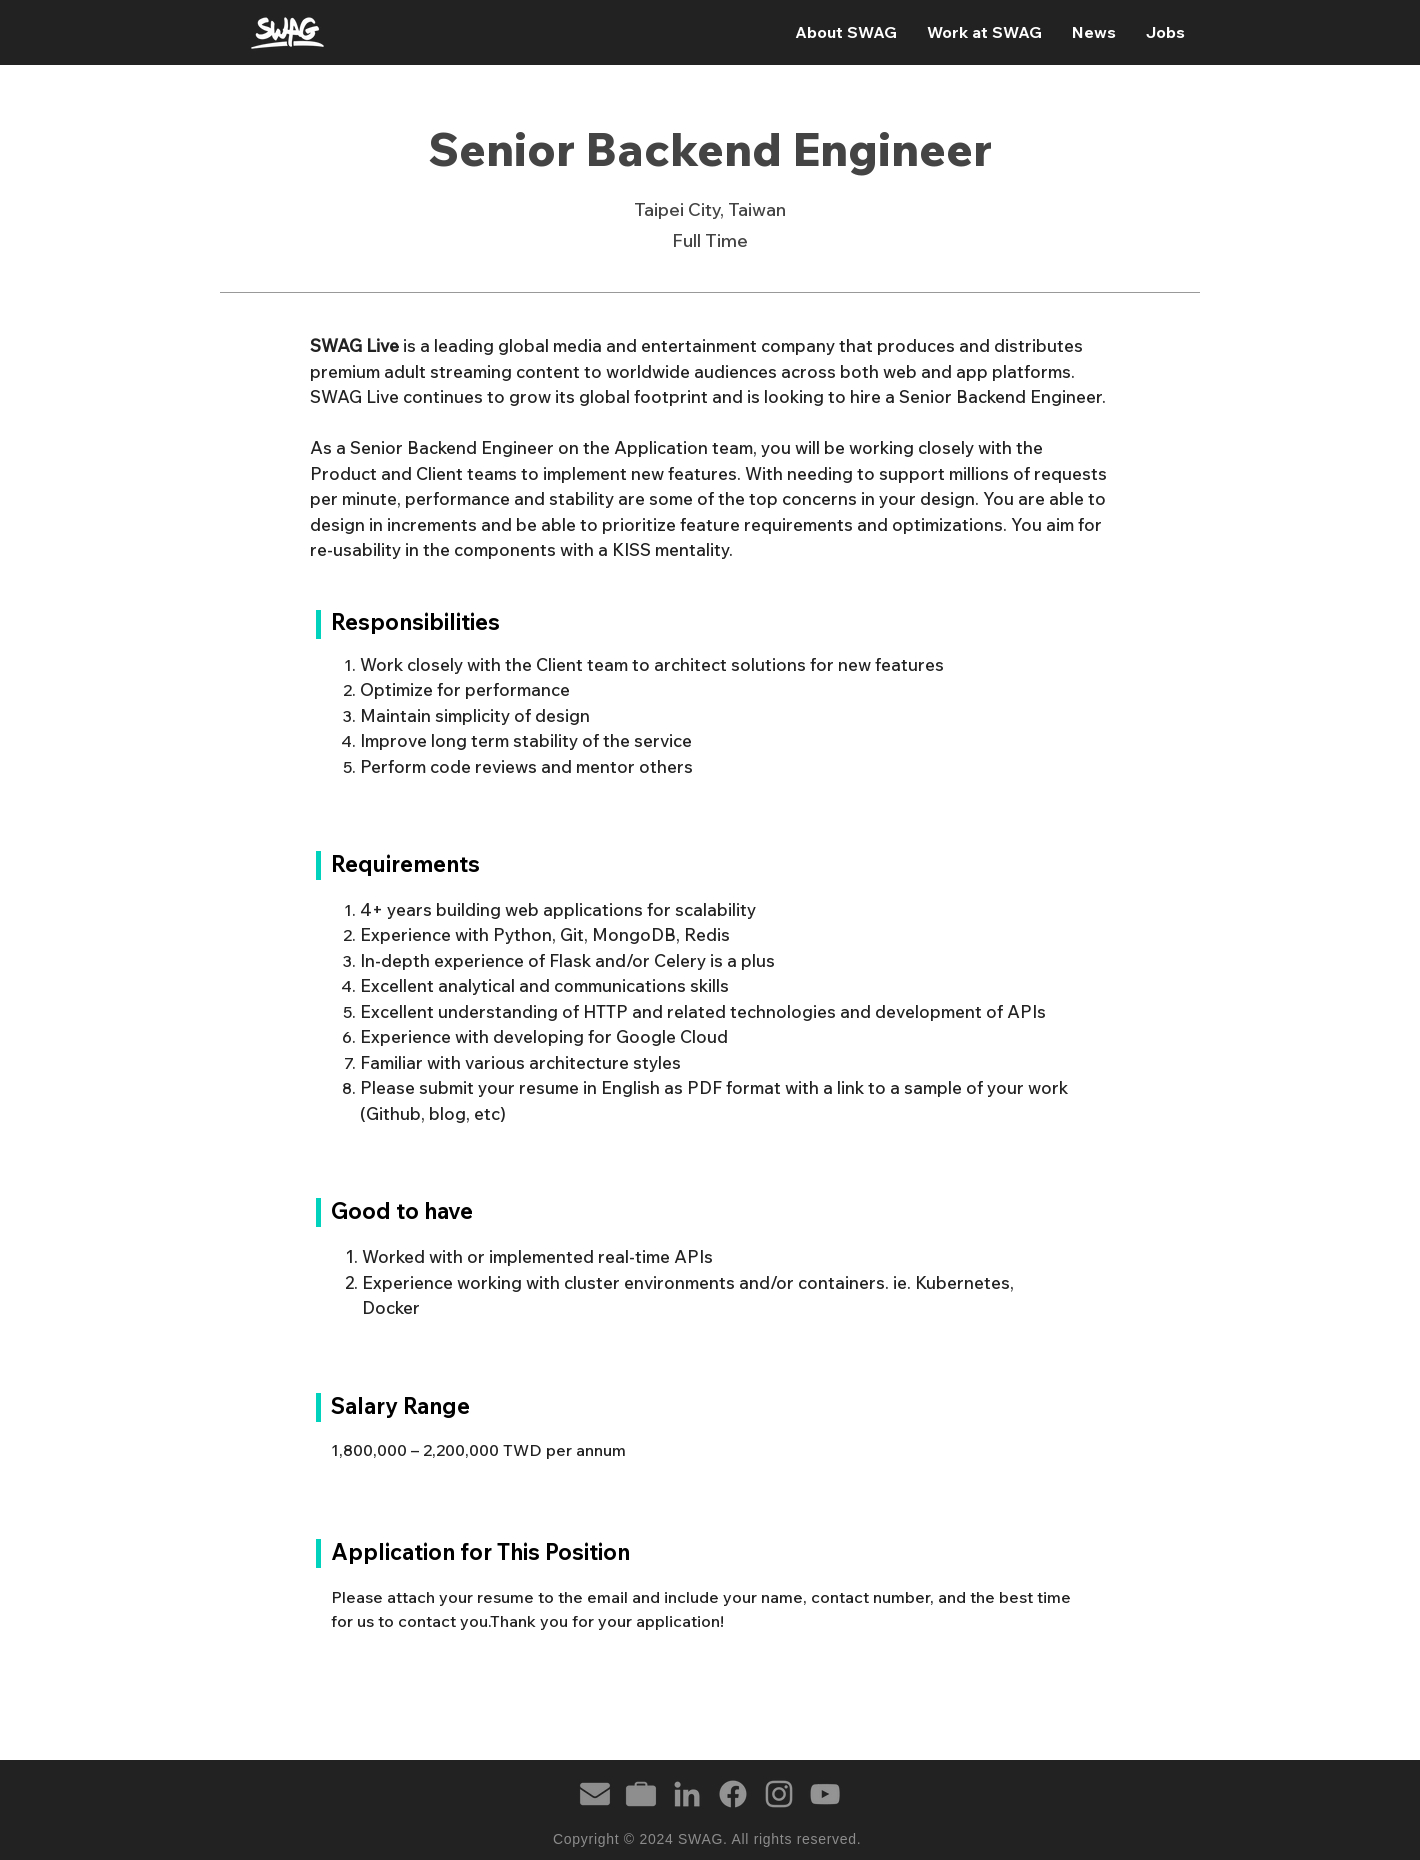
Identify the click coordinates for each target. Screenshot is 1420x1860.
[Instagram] (779, 1794)
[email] (595, 1794)
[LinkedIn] (687, 1794)
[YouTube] (825, 1794)
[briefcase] (641, 1794)
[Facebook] (733, 1794)
